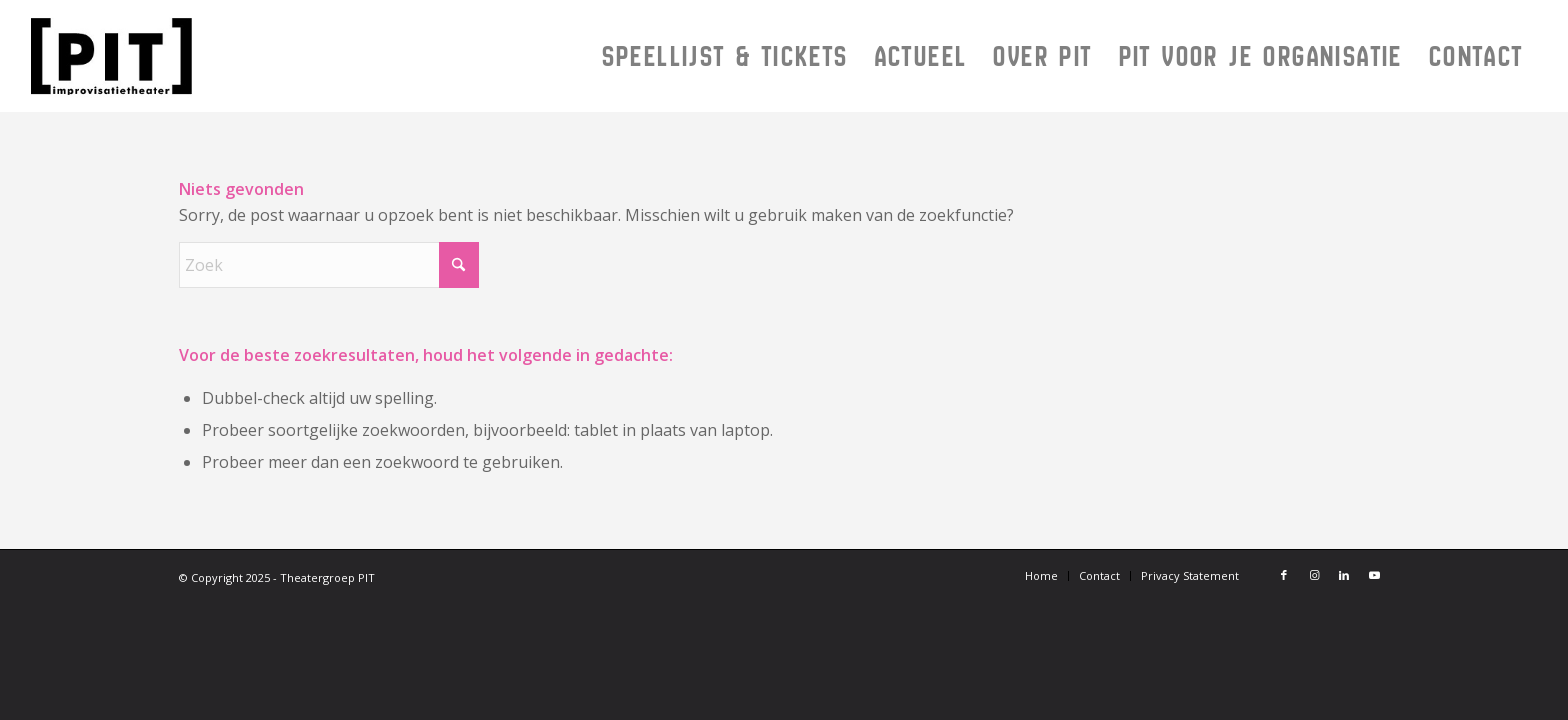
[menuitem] (725, 56)
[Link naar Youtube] (1374, 575)
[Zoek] (329, 265)
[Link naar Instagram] (1314, 575)
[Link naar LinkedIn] (1344, 575)
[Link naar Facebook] (1284, 575)
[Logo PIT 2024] (246, 56)
